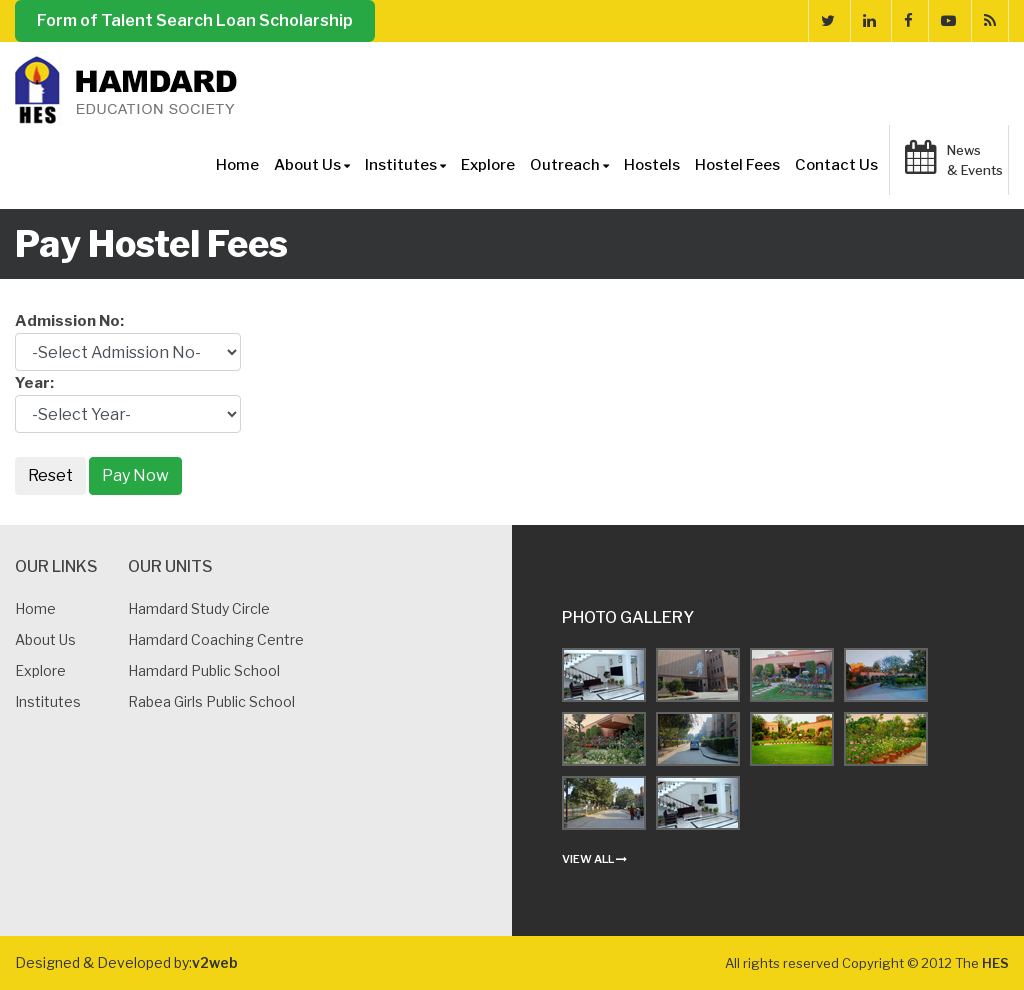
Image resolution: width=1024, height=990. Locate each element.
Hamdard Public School (204, 670)
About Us (312, 165)
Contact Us (836, 165)
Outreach (569, 165)
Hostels (652, 165)
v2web (215, 962)
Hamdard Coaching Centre (216, 639)
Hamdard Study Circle (199, 608)
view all (594, 859)
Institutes (405, 165)
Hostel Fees (737, 165)
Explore (488, 165)
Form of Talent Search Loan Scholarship (195, 20)
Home (237, 165)
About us (45, 639)
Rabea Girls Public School (211, 701)
